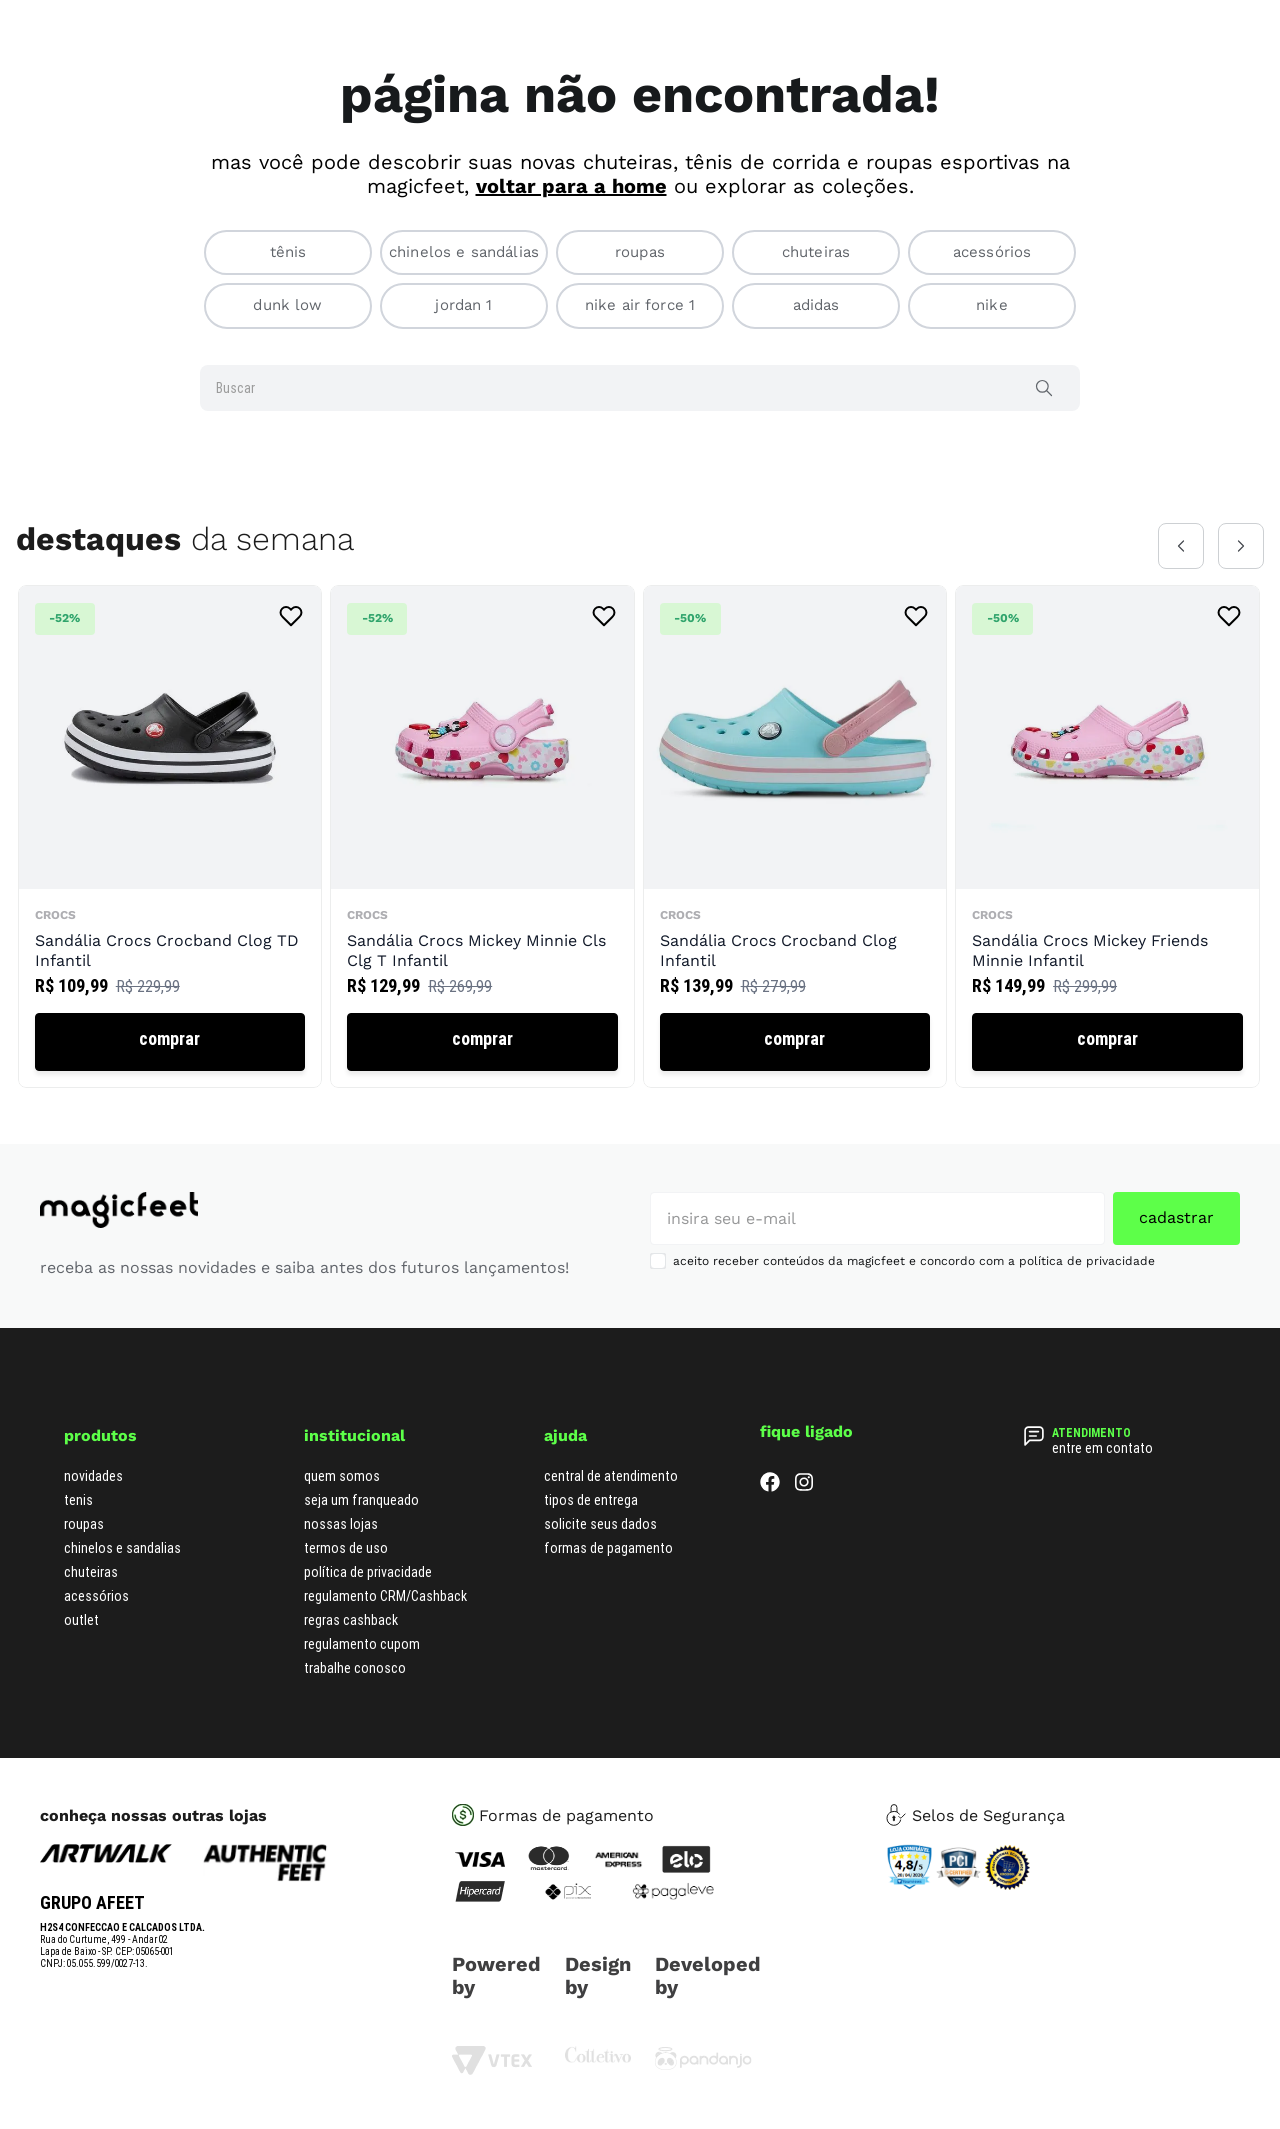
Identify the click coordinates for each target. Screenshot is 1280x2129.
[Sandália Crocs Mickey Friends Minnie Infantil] (1107, 836)
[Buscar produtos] (1048, 388)
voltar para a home (571, 186)
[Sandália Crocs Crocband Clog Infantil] (795, 836)
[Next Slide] (1241, 546)
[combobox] (640, 388)
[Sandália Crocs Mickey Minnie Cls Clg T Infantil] (482, 836)
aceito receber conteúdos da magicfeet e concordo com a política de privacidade (914, 1261)
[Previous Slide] (1181, 546)
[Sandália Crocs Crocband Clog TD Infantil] (170, 836)
